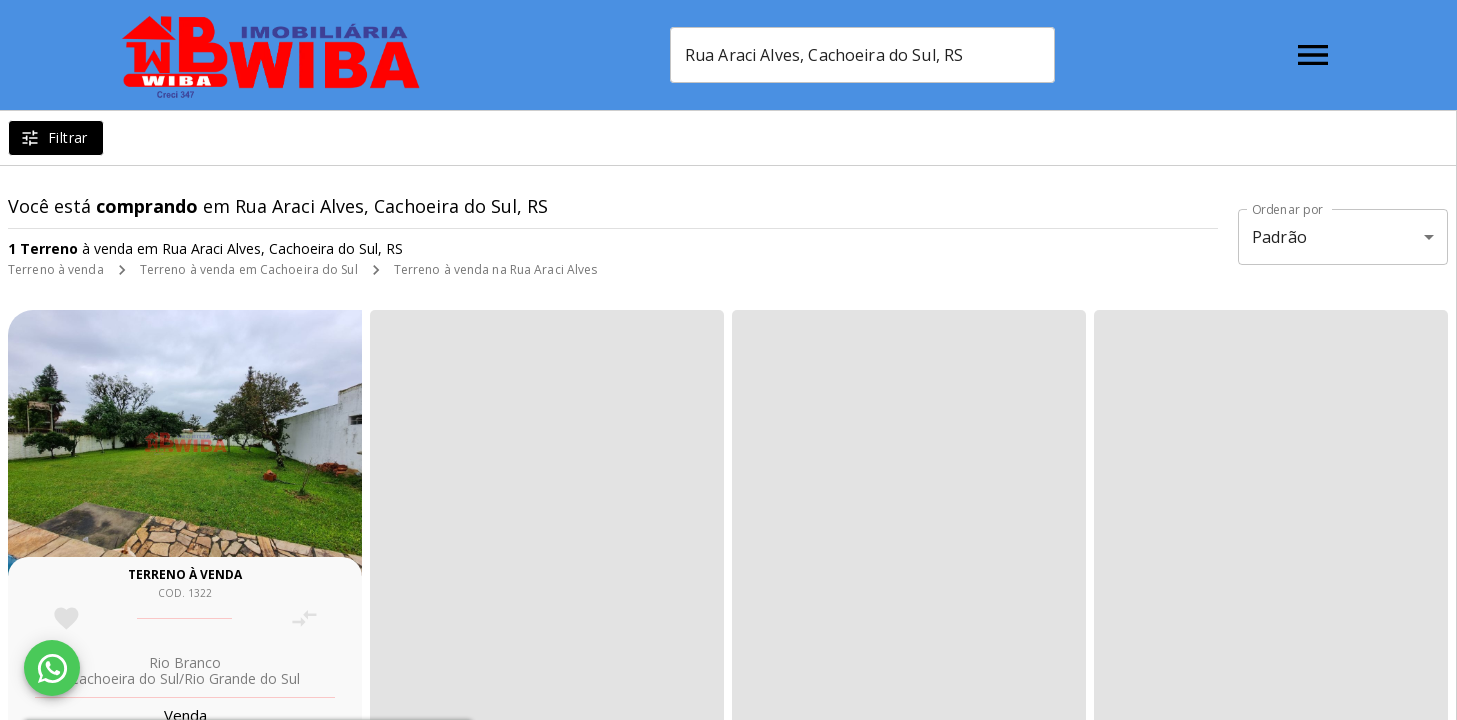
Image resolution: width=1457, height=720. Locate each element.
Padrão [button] (1279, 237)
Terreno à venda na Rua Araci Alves (496, 269)
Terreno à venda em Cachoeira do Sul (249, 269)
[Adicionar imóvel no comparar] (304, 618)
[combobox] (862, 55)
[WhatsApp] (52, 668)
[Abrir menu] (1313, 55)
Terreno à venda (56, 269)
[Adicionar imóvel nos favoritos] (66, 618)
